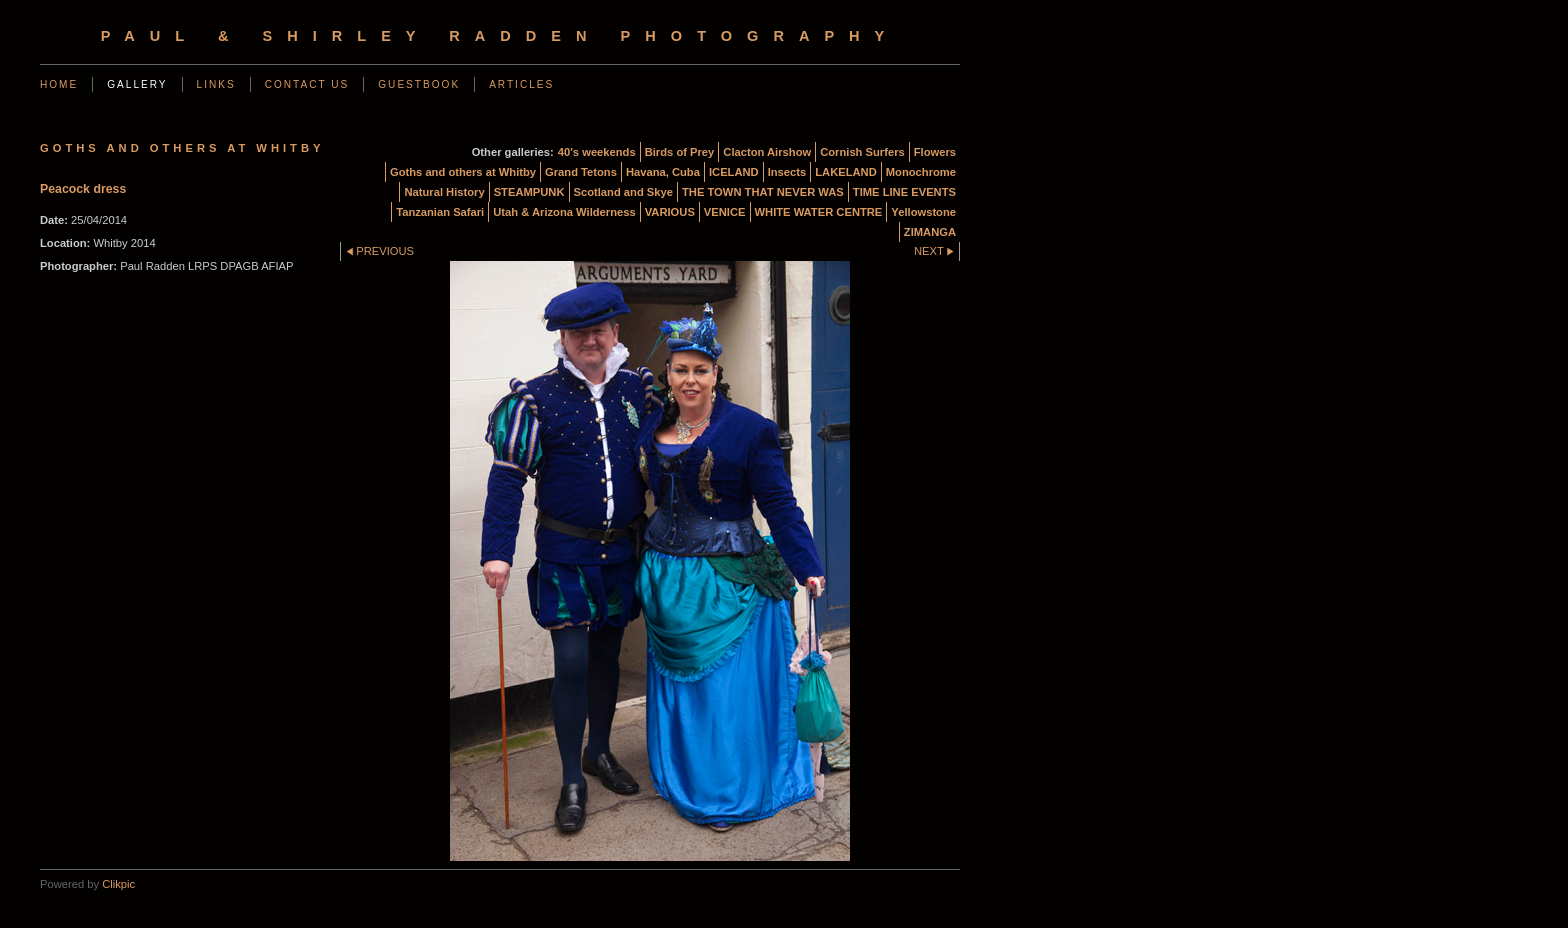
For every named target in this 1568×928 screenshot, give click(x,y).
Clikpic (118, 884)
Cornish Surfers (862, 152)
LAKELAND (846, 172)
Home (59, 84)
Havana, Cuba (663, 172)
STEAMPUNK (529, 192)
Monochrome (921, 172)
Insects (787, 172)
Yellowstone (923, 212)
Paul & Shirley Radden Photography (500, 36)
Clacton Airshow (767, 152)
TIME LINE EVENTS (904, 192)
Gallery (137, 84)
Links (216, 84)
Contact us (307, 84)
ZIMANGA (930, 232)
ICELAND (734, 172)
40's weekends (597, 152)
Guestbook (419, 84)
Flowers (935, 152)
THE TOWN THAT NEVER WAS (763, 192)
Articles (521, 84)
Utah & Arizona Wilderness (564, 212)
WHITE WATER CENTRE (819, 212)
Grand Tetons (581, 172)
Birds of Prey (680, 152)
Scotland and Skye (623, 192)
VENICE (725, 212)
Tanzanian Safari (440, 212)
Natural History (444, 192)
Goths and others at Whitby (463, 172)
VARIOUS (670, 212)
